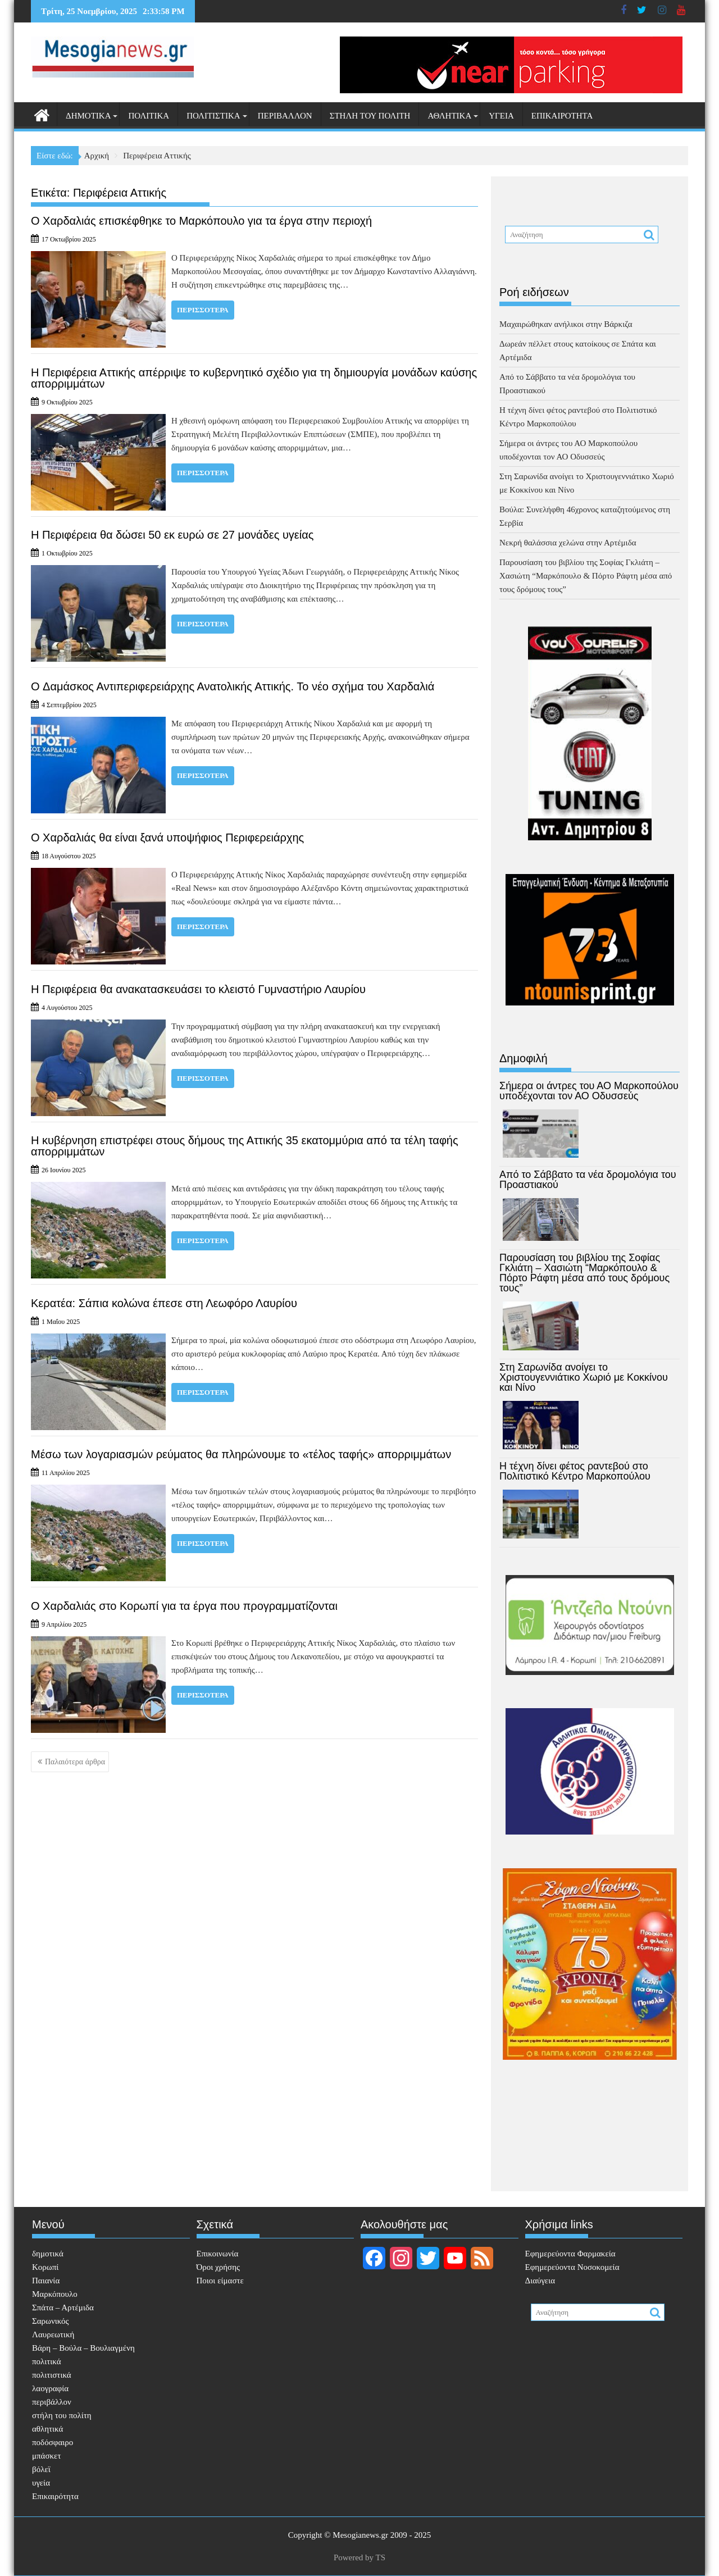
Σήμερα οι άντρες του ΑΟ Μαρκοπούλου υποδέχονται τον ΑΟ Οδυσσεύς (589, 1091)
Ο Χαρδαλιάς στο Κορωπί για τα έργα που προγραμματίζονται (184, 1606)
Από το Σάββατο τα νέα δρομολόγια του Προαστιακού (587, 1179)
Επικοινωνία (218, 2253)
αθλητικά (449, 115)
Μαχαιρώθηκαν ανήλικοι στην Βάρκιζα (565, 324)
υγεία (501, 115)
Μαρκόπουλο (55, 2294)
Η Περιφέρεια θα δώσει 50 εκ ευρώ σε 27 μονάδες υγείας (172, 535)
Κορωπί (45, 2267)
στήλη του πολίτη (370, 115)
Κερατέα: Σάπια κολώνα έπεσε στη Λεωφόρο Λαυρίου (164, 1303)
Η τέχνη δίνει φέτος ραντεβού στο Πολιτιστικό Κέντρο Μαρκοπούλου (574, 1471)
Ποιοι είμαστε (220, 2280)
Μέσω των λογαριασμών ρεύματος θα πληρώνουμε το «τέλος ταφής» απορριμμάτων (241, 1454)
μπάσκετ (46, 2455)
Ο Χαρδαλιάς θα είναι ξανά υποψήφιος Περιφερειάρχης (167, 837)
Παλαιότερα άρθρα (75, 1762)
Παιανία (46, 2280)
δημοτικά (88, 115)
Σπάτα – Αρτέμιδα (63, 2307)
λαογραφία (50, 2388)
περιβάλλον (285, 115)
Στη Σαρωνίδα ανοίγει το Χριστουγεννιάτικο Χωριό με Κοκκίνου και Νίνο (583, 1377)
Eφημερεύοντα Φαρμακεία (570, 2253)
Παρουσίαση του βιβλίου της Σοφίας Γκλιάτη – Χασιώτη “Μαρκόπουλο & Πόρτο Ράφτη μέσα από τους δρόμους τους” (585, 576)
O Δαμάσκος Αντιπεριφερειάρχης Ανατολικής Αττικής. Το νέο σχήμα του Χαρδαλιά (232, 686)
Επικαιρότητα (562, 115)
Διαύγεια (540, 2280)
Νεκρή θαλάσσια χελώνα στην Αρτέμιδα (567, 542)
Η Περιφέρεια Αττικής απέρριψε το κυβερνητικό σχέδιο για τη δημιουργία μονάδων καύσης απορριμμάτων (254, 378)
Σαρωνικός (50, 2320)
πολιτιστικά (213, 115)
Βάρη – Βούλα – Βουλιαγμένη (83, 2347)
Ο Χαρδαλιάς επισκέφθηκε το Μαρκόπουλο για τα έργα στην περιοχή (201, 221)
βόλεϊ (41, 2469)
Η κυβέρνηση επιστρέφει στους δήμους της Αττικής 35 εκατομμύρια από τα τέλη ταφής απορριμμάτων (244, 1146)
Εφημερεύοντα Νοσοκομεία (572, 2267)
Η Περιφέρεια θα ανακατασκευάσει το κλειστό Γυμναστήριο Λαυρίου (198, 989)
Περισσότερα (203, 310)
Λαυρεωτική (53, 2334)
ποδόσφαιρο (52, 2442)
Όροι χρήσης (218, 2267)
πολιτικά (148, 115)
